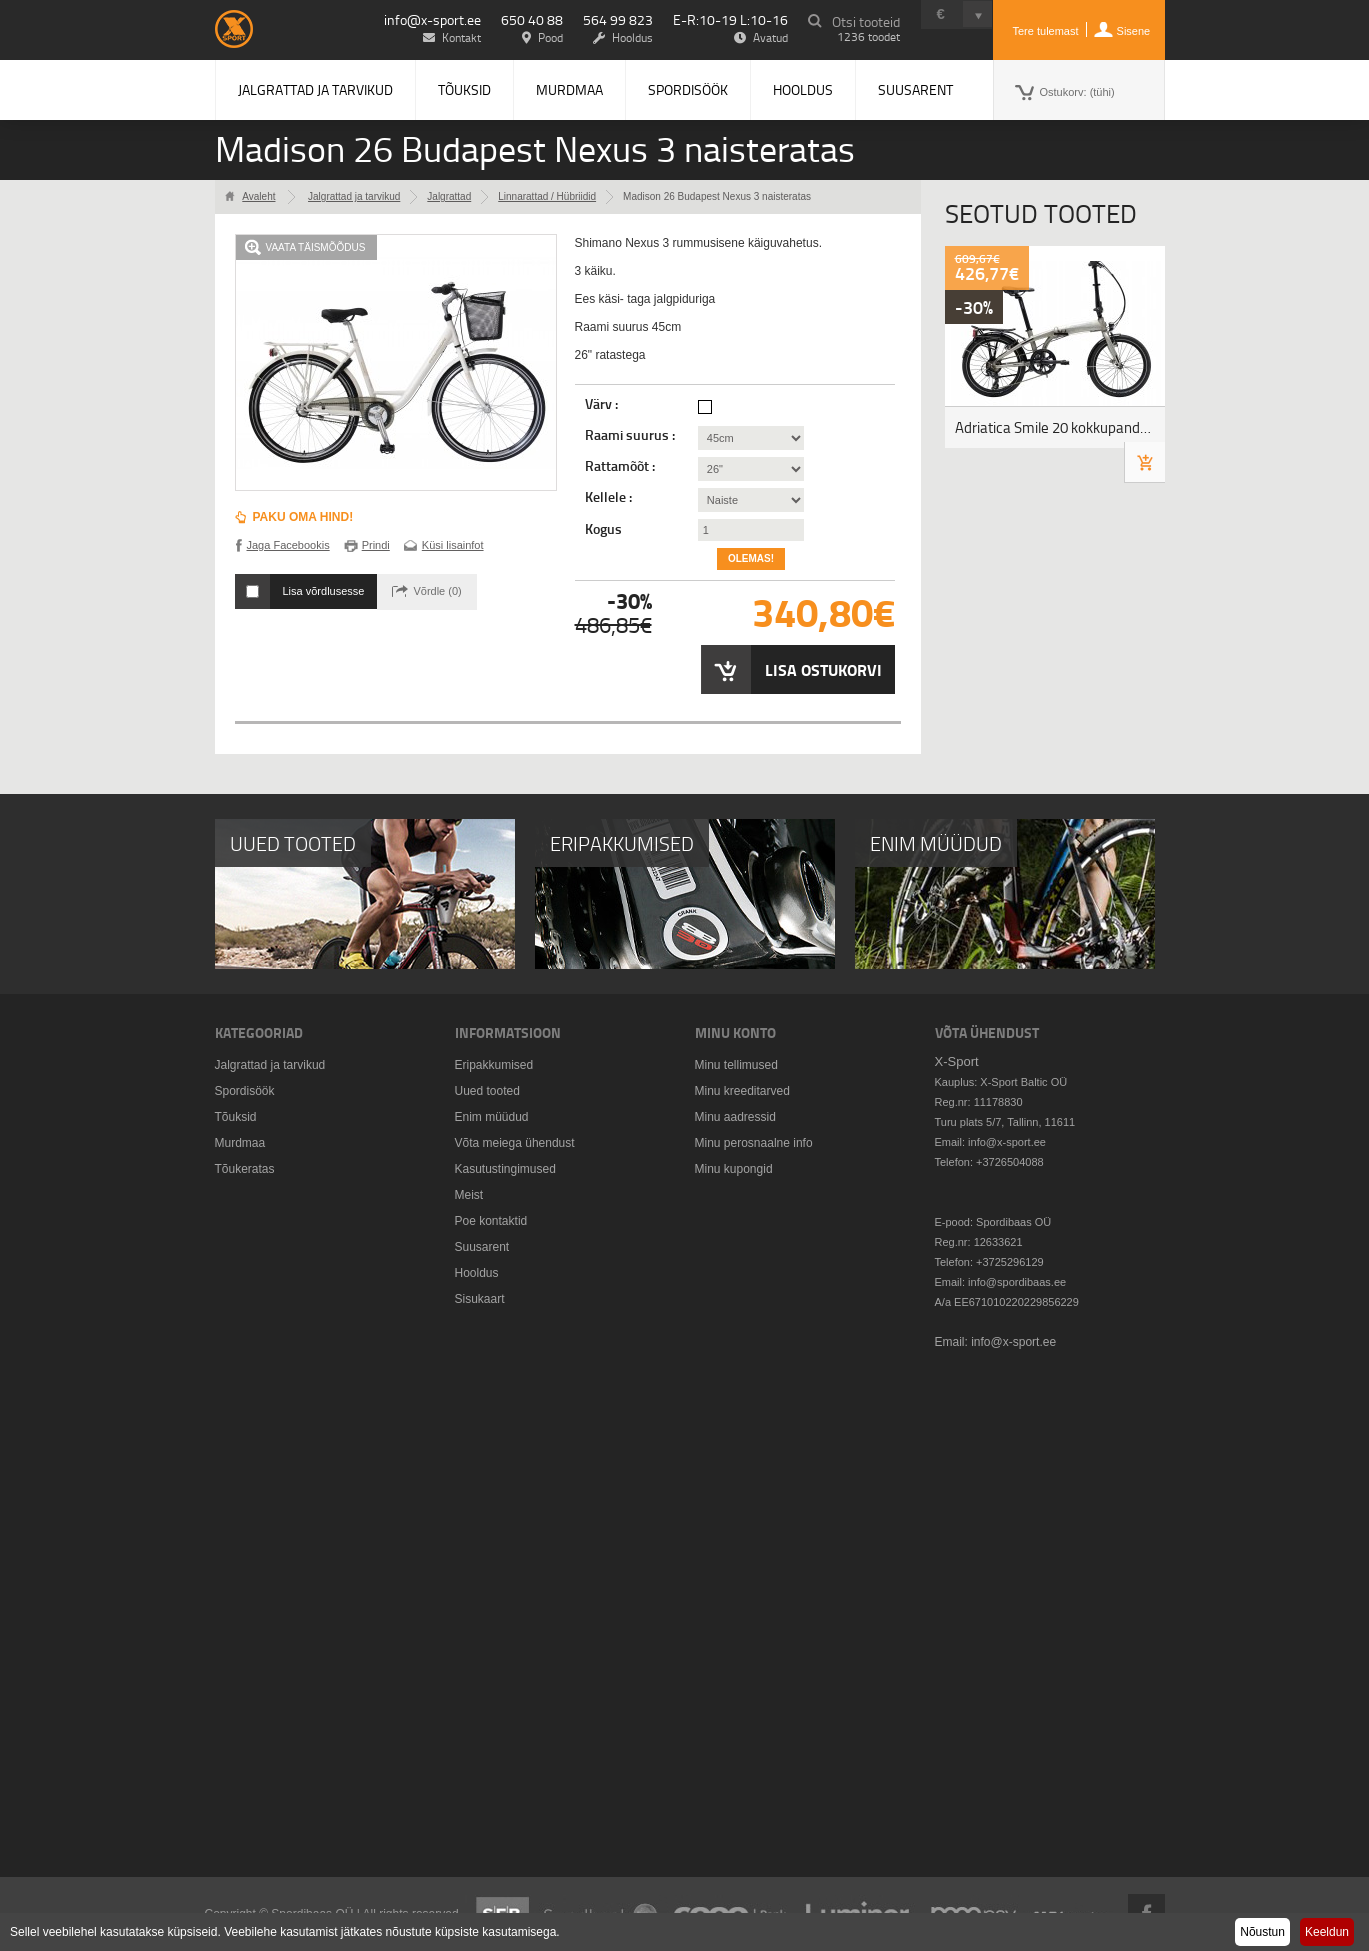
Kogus (603, 529)
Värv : (603, 404)
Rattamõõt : (621, 466)
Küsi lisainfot (453, 545)
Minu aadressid (735, 1117)
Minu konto (735, 1032)
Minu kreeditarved (742, 1091)
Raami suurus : (631, 435)
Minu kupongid (734, 1169)
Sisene (1134, 31)
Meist (469, 1195)
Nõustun (1262, 1932)
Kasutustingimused (505, 1169)
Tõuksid (464, 89)
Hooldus (803, 89)
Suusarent (915, 89)
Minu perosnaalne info (754, 1143)
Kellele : (610, 497)
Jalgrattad (449, 196)
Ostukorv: (1077, 92)
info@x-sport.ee (432, 19)
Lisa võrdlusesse (324, 591)
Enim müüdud (492, 1117)
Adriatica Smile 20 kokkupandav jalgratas (1060, 427)
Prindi (376, 545)
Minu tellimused (736, 1065)
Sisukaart (480, 1299)
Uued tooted (487, 1091)
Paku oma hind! (303, 517)
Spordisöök (688, 89)
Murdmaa (569, 89)
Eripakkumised (494, 1065)
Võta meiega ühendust (515, 1143)
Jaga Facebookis (288, 545)
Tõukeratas (245, 1169)
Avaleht (258, 196)
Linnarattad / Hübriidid (547, 196)
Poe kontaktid (491, 1221)
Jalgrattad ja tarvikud (315, 89)
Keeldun (1327, 1932)
